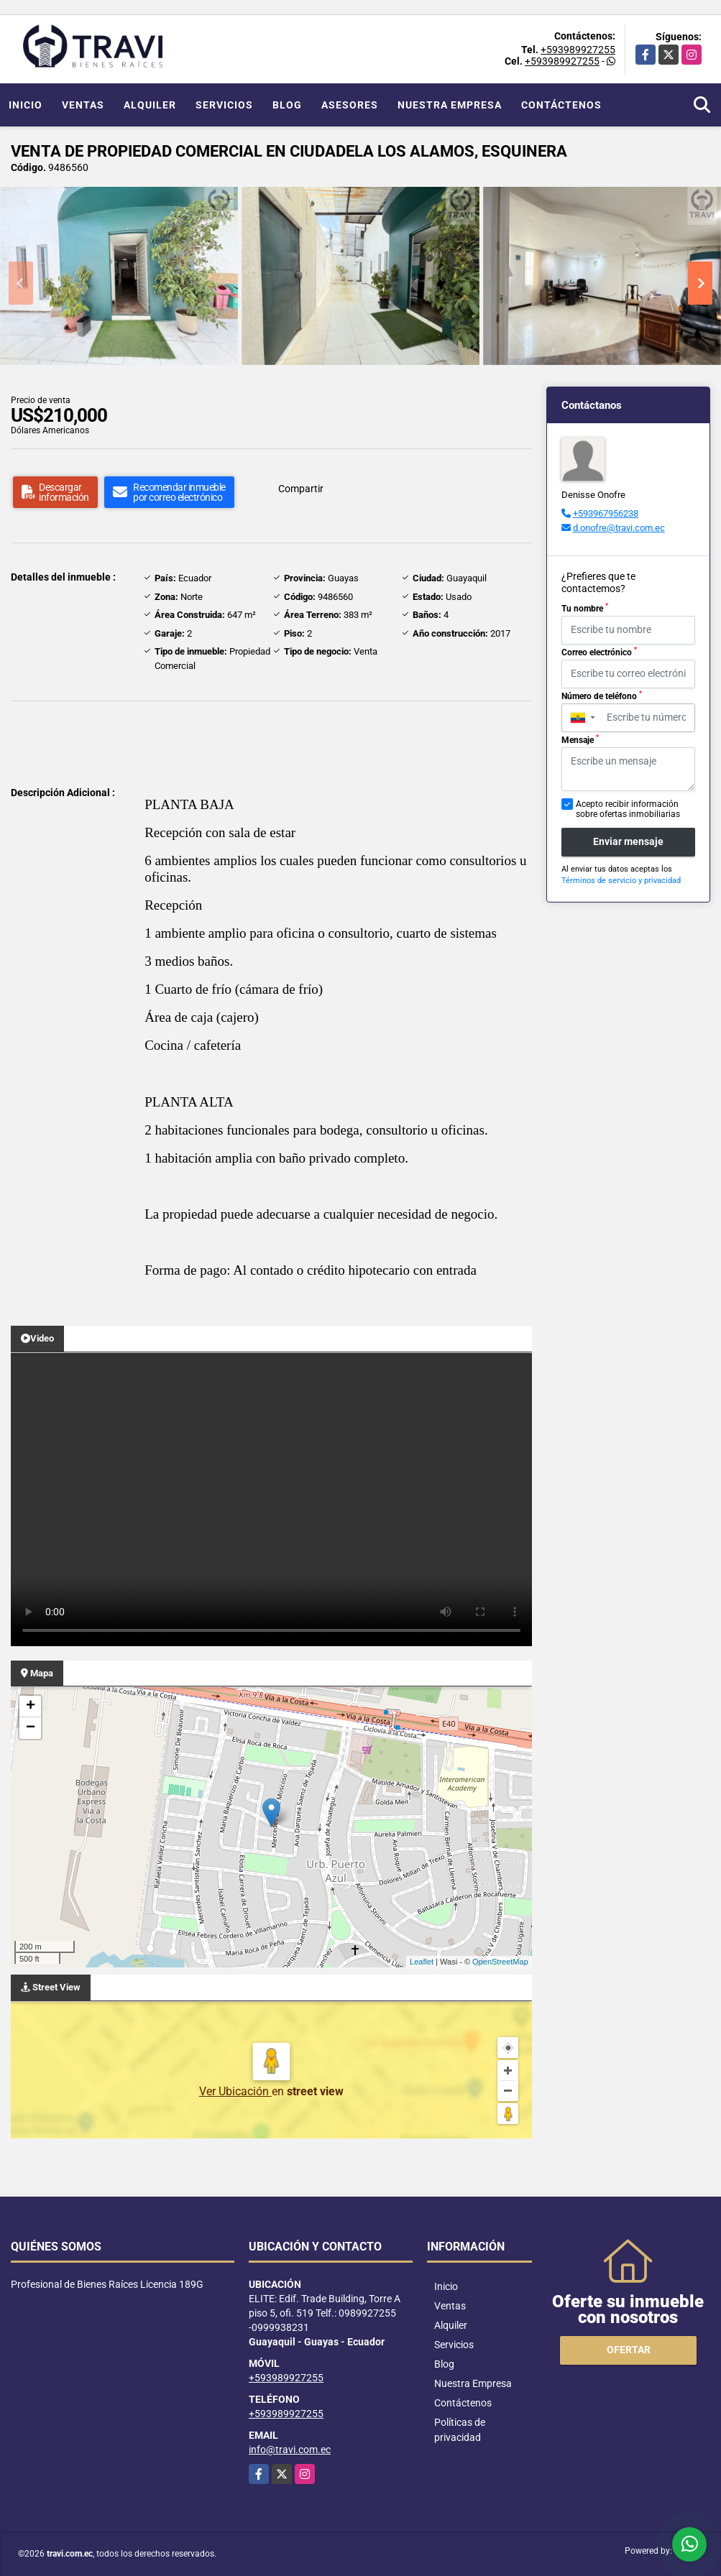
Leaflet (421, 1961)
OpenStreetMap (500, 1961)
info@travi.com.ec (290, 2449)
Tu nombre (584, 608)
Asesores (349, 105)
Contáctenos (561, 105)
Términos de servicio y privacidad (621, 880)
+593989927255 (578, 49)
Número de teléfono (601, 695)
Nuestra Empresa (450, 105)
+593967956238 (605, 513)
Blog (287, 105)
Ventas (83, 105)
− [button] (30, 1728)
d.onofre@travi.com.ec (619, 527)
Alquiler (150, 105)
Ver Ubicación (235, 2091)
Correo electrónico (599, 651)
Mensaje (580, 739)
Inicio (25, 105)
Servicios (224, 105)
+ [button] (30, 1706)
